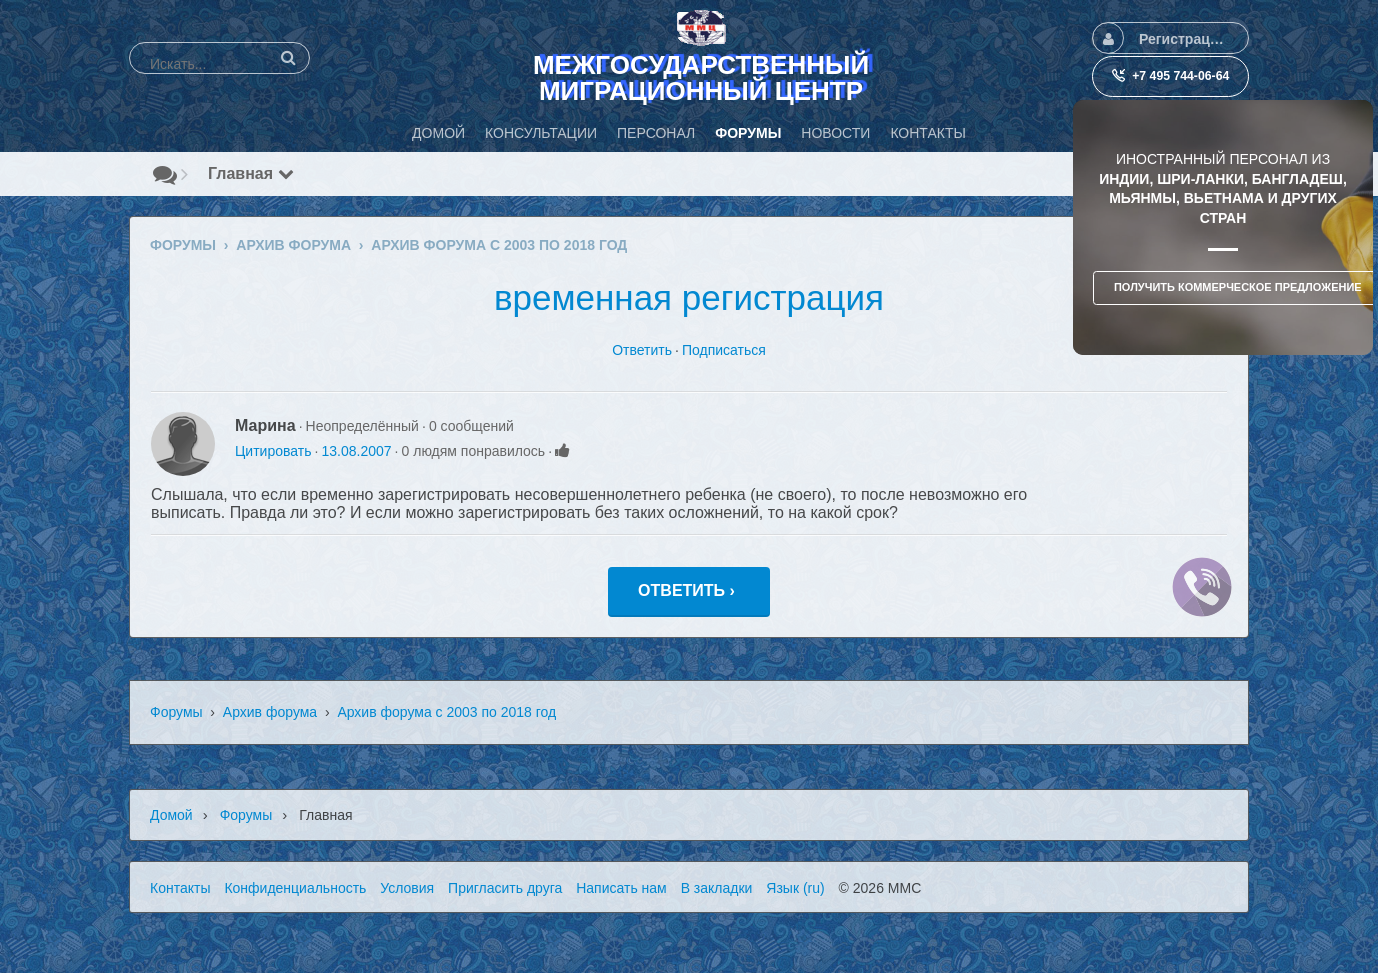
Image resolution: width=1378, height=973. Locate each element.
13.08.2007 (356, 451)
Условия (407, 888)
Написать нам (621, 888)
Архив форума (270, 712)
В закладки (717, 888)
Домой (171, 815)
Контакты (180, 888)
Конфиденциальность (295, 888)
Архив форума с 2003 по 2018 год (446, 712)
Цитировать (273, 451)
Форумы (176, 712)
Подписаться (724, 350)
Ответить (642, 350)
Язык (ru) (795, 888)
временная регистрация (689, 297)
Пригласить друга (505, 888)
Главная (251, 173)
